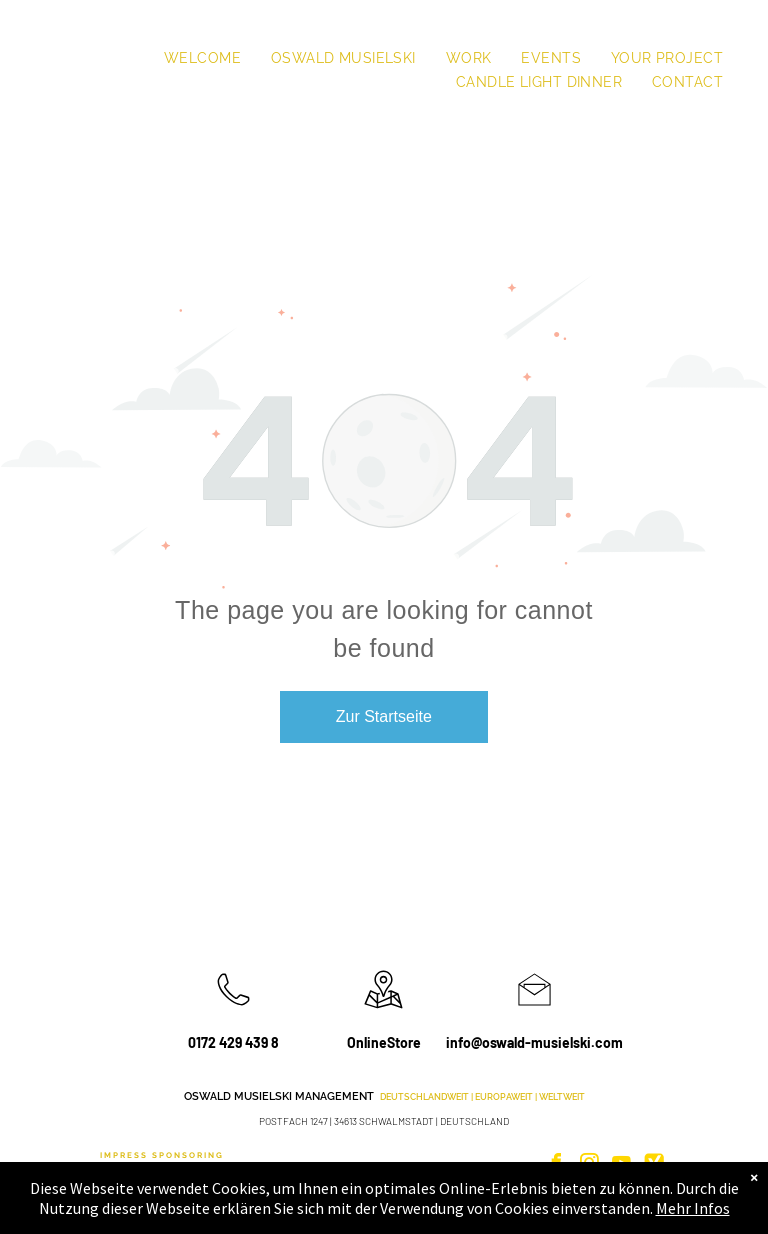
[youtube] (622, 1165)
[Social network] (654, 1165)
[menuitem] (202, 58)
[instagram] (589, 1165)
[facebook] (557, 1165)
